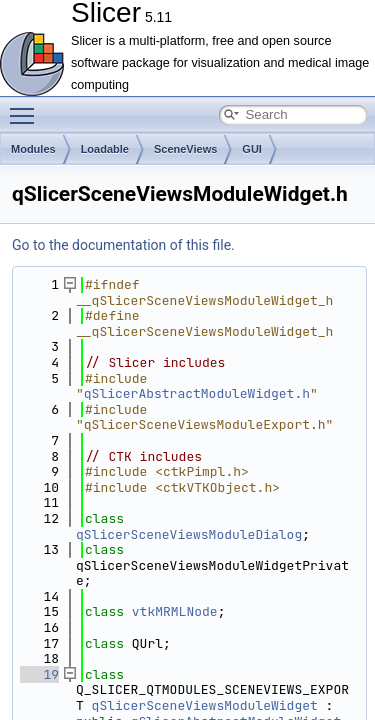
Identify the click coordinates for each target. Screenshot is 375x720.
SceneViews (185, 149)
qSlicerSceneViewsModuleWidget (205, 705)
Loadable (105, 149)
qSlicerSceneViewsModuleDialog (189, 534)
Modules (33, 149)
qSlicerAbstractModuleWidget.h (197, 393)
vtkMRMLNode (175, 611)
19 (39, 674)
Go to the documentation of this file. (123, 245)
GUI (252, 149)
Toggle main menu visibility (27, 107)
